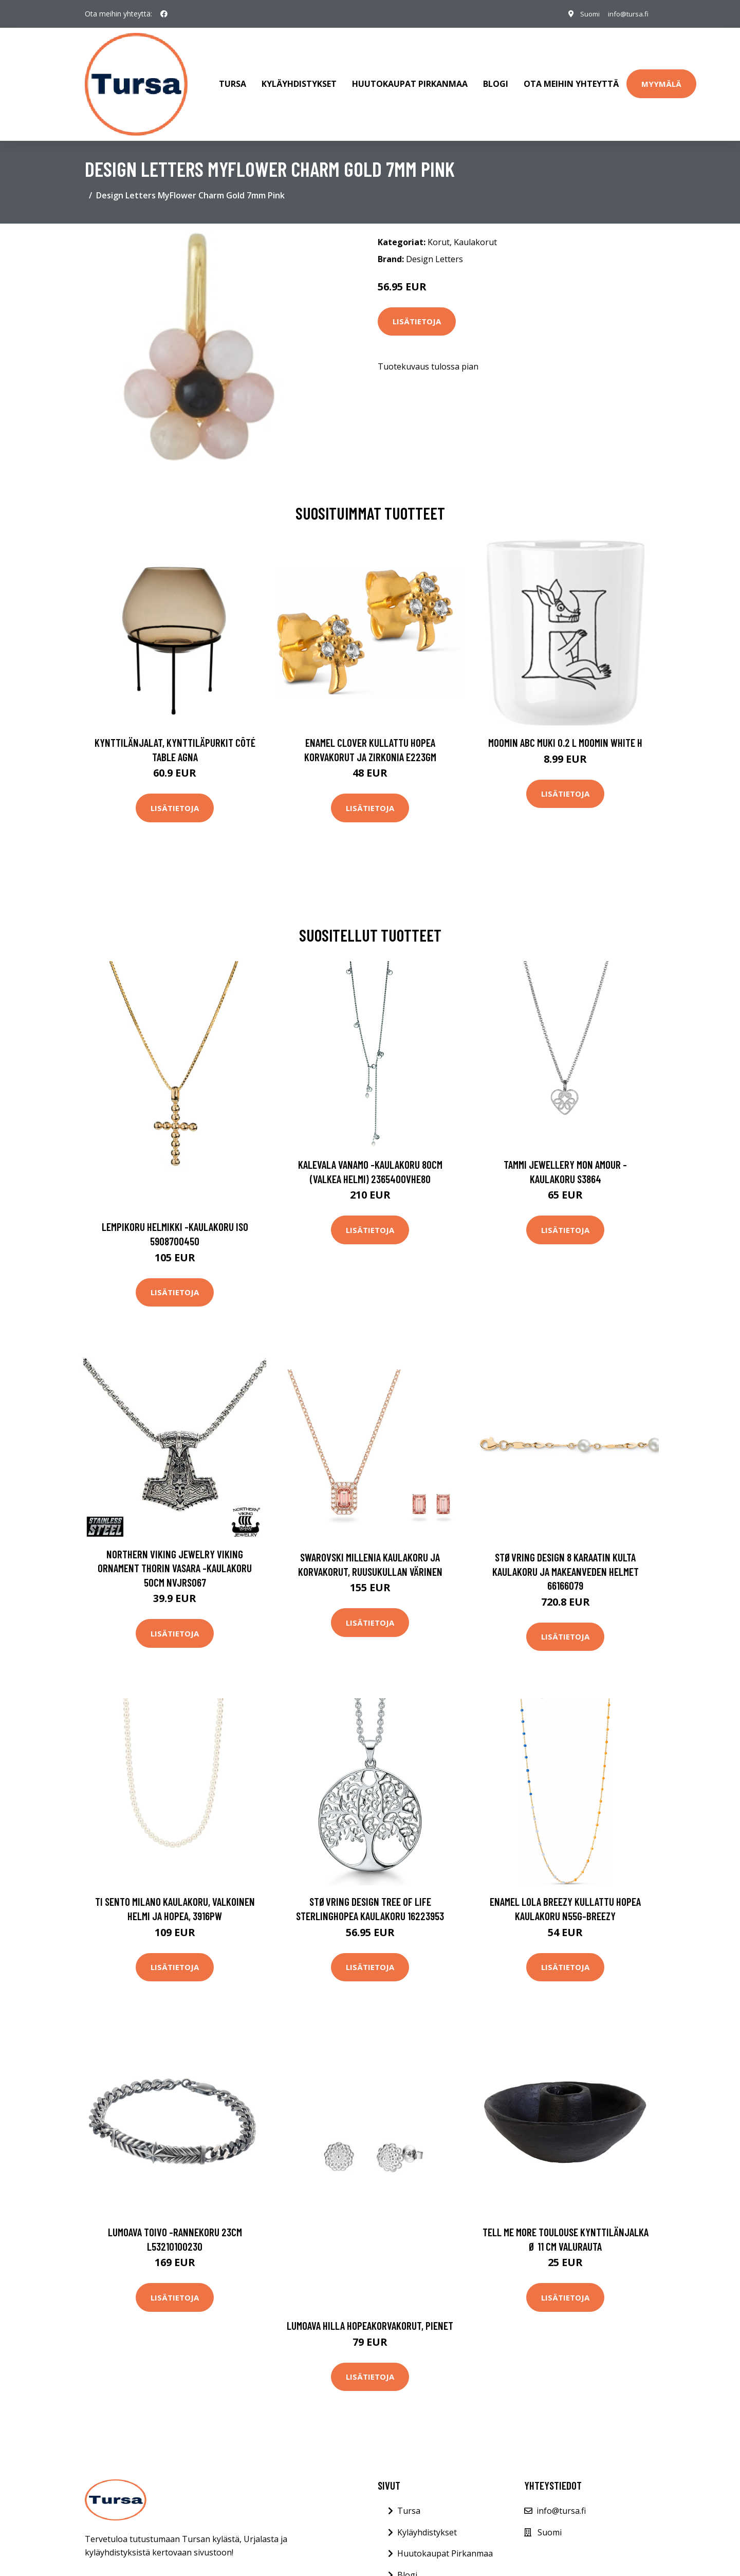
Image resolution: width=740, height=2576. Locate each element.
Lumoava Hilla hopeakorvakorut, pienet (370, 2315)
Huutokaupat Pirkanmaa (410, 79)
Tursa (232, 79)
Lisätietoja (417, 311)
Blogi (495, 79)
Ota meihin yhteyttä (571, 79)
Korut (439, 231)
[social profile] (164, 14)
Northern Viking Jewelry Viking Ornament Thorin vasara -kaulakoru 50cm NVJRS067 (175, 1557)
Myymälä (661, 78)
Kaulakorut (475, 231)
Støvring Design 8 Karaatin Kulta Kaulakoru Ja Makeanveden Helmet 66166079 (565, 1560)
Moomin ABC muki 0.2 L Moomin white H (565, 732)
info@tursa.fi (626, 14)
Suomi (584, 14)
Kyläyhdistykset (299, 79)
